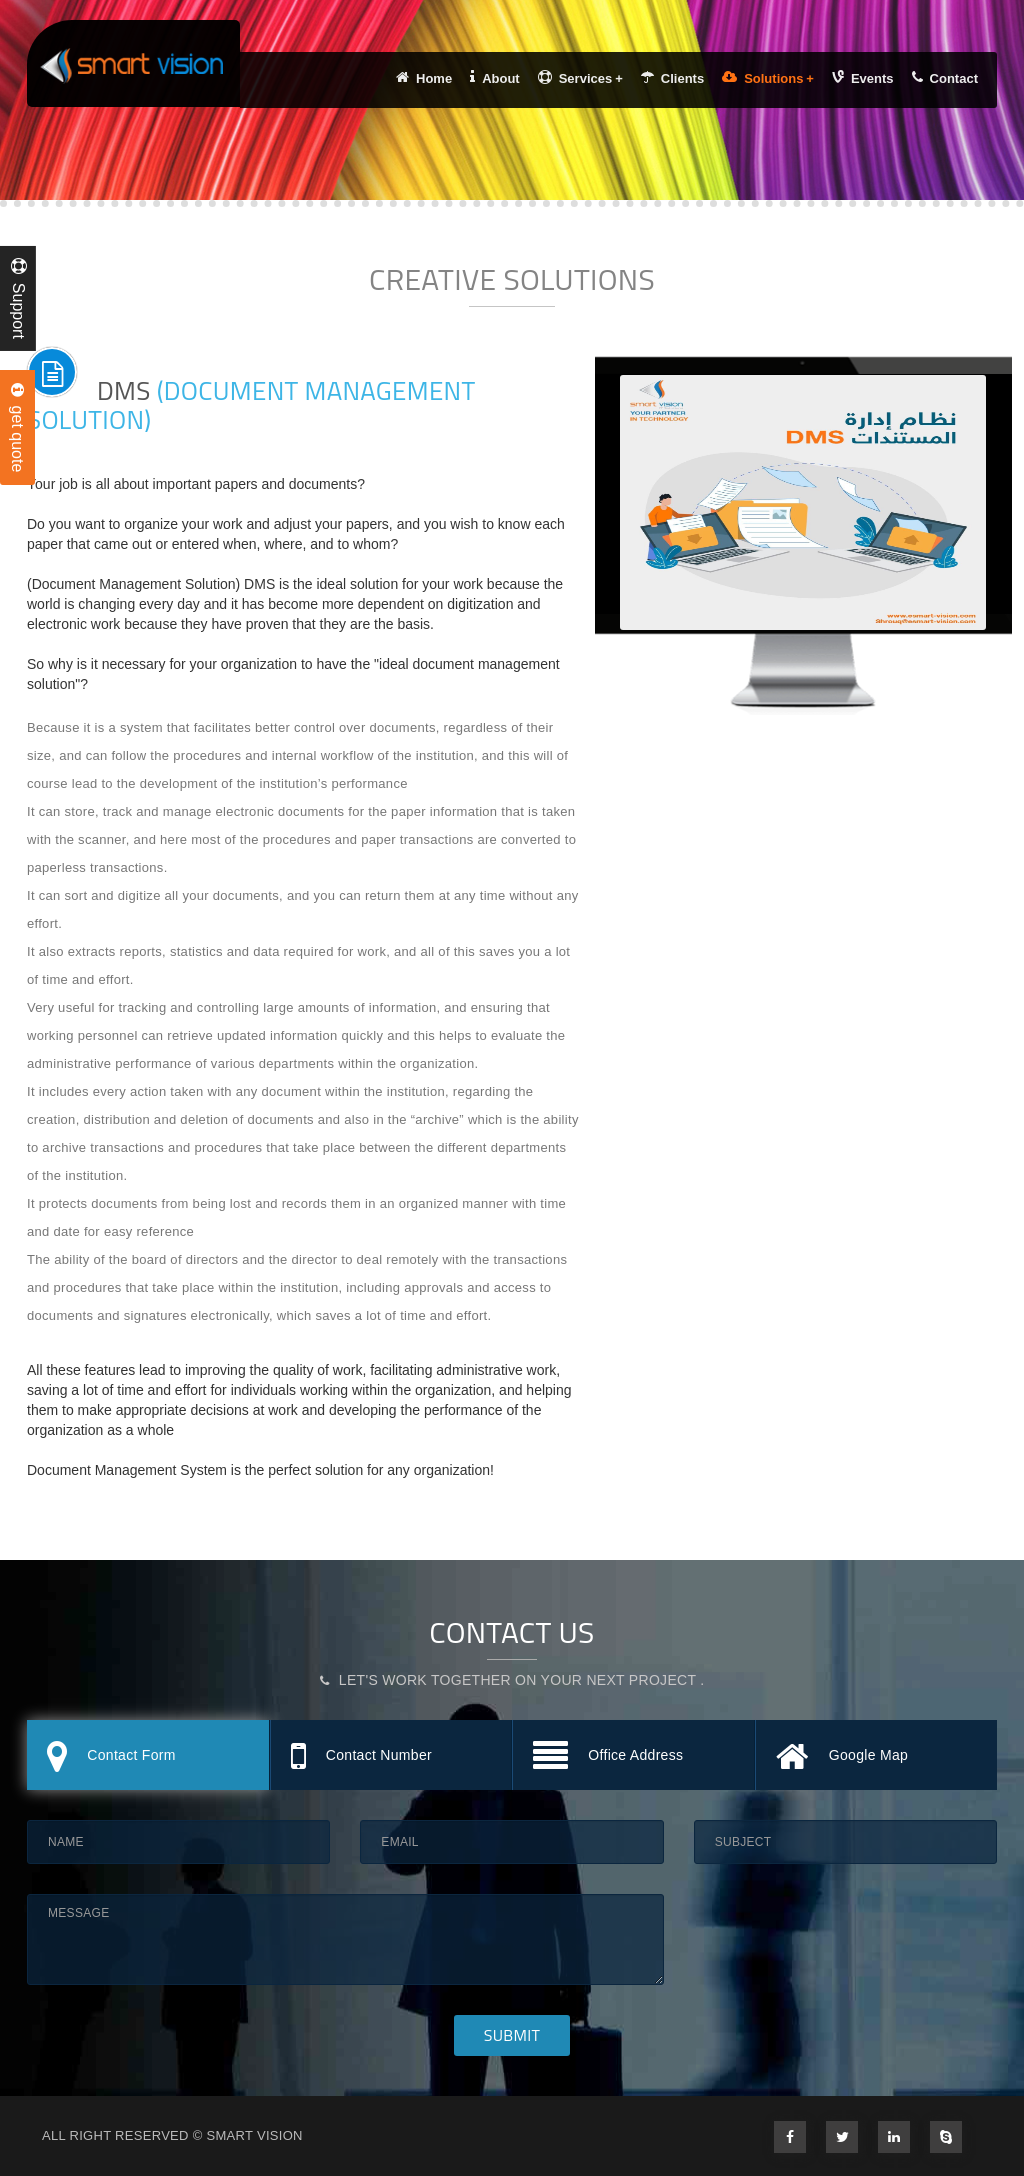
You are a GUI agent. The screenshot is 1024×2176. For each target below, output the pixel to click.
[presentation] (846, 1933)
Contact (945, 78)
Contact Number (361, 1757)
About (495, 78)
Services (580, 78)
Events (863, 78)
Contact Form (111, 1757)
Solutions (768, 78)
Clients (672, 78)
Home (424, 78)
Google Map (842, 1757)
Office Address (608, 1757)
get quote (17, 428)
